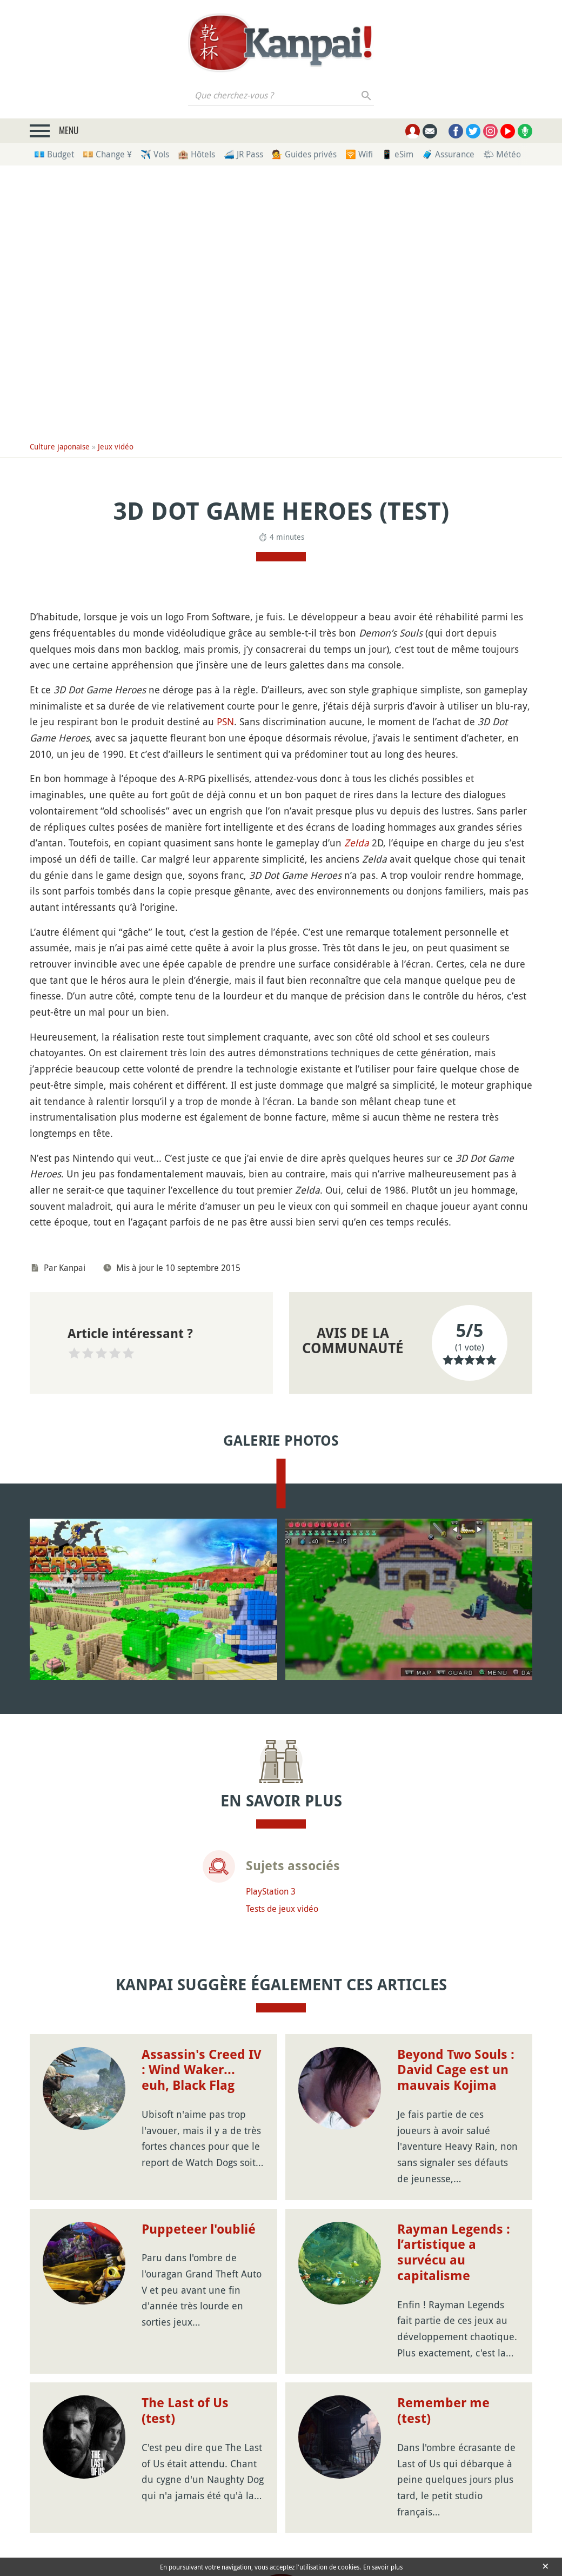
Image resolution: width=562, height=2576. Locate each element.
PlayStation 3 (271, 1891)
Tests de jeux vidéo (282, 1909)
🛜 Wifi (359, 154)
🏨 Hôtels (196, 154)
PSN (225, 721)
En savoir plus (383, 2566)
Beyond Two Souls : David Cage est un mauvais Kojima (455, 2070)
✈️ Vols (154, 154)
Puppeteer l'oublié (199, 2229)
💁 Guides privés (304, 154)
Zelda (356, 842)
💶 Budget (54, 154)
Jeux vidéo (115, 446)
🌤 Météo (502, 154)
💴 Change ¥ (107, 154)
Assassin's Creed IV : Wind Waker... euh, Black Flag (202, 2070)
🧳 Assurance (448, 154)
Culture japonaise (60, 446)
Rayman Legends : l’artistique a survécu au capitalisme (453, 2252)
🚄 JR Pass (243, 154)
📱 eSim (397, 154)
